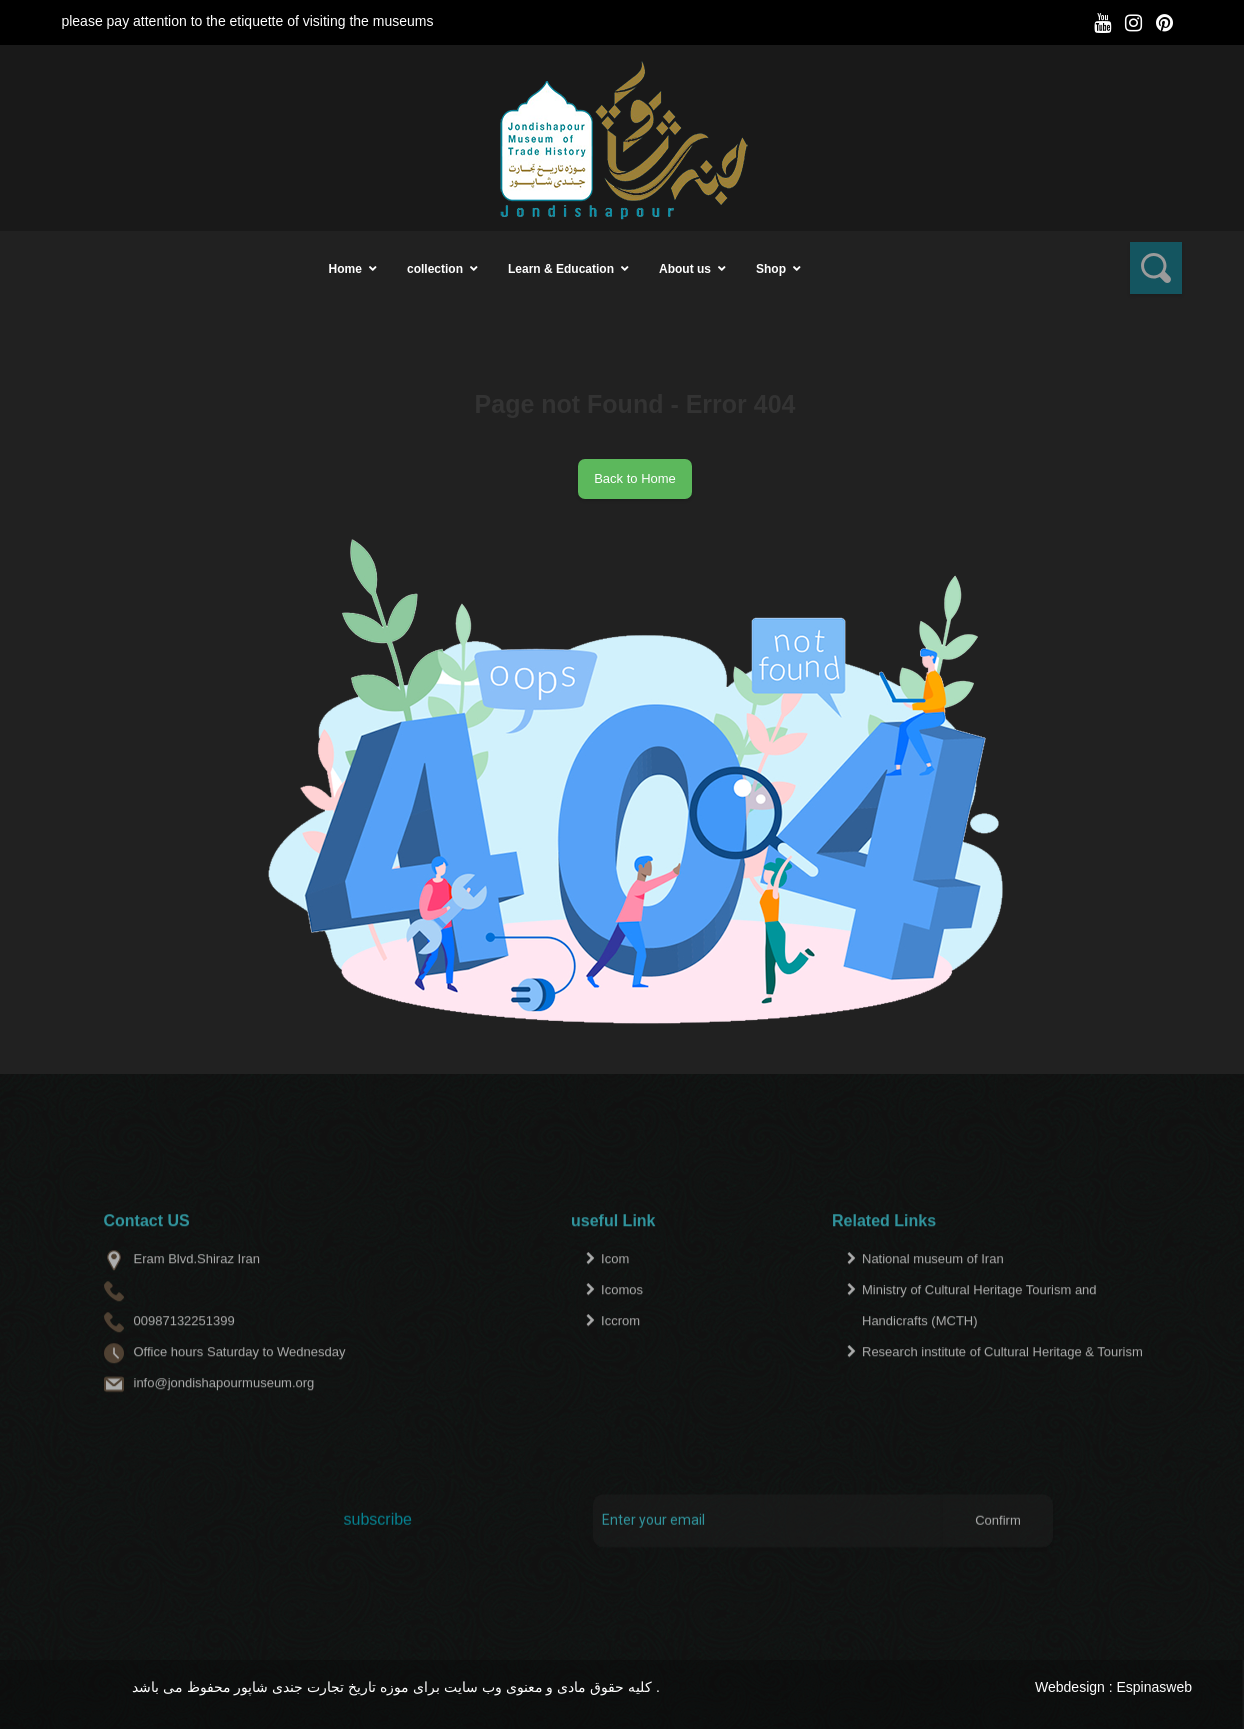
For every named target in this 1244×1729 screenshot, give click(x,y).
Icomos (622, 1322)
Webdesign (1070, 1687)
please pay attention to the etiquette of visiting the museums (247, 21)
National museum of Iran (933, 1291)
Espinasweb (1155, 1687)
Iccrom (620, 1353)
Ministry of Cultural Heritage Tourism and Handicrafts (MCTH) (979, 1338)
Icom (615, 1291)
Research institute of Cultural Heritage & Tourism (1002, 1384)
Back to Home (635, 478)
